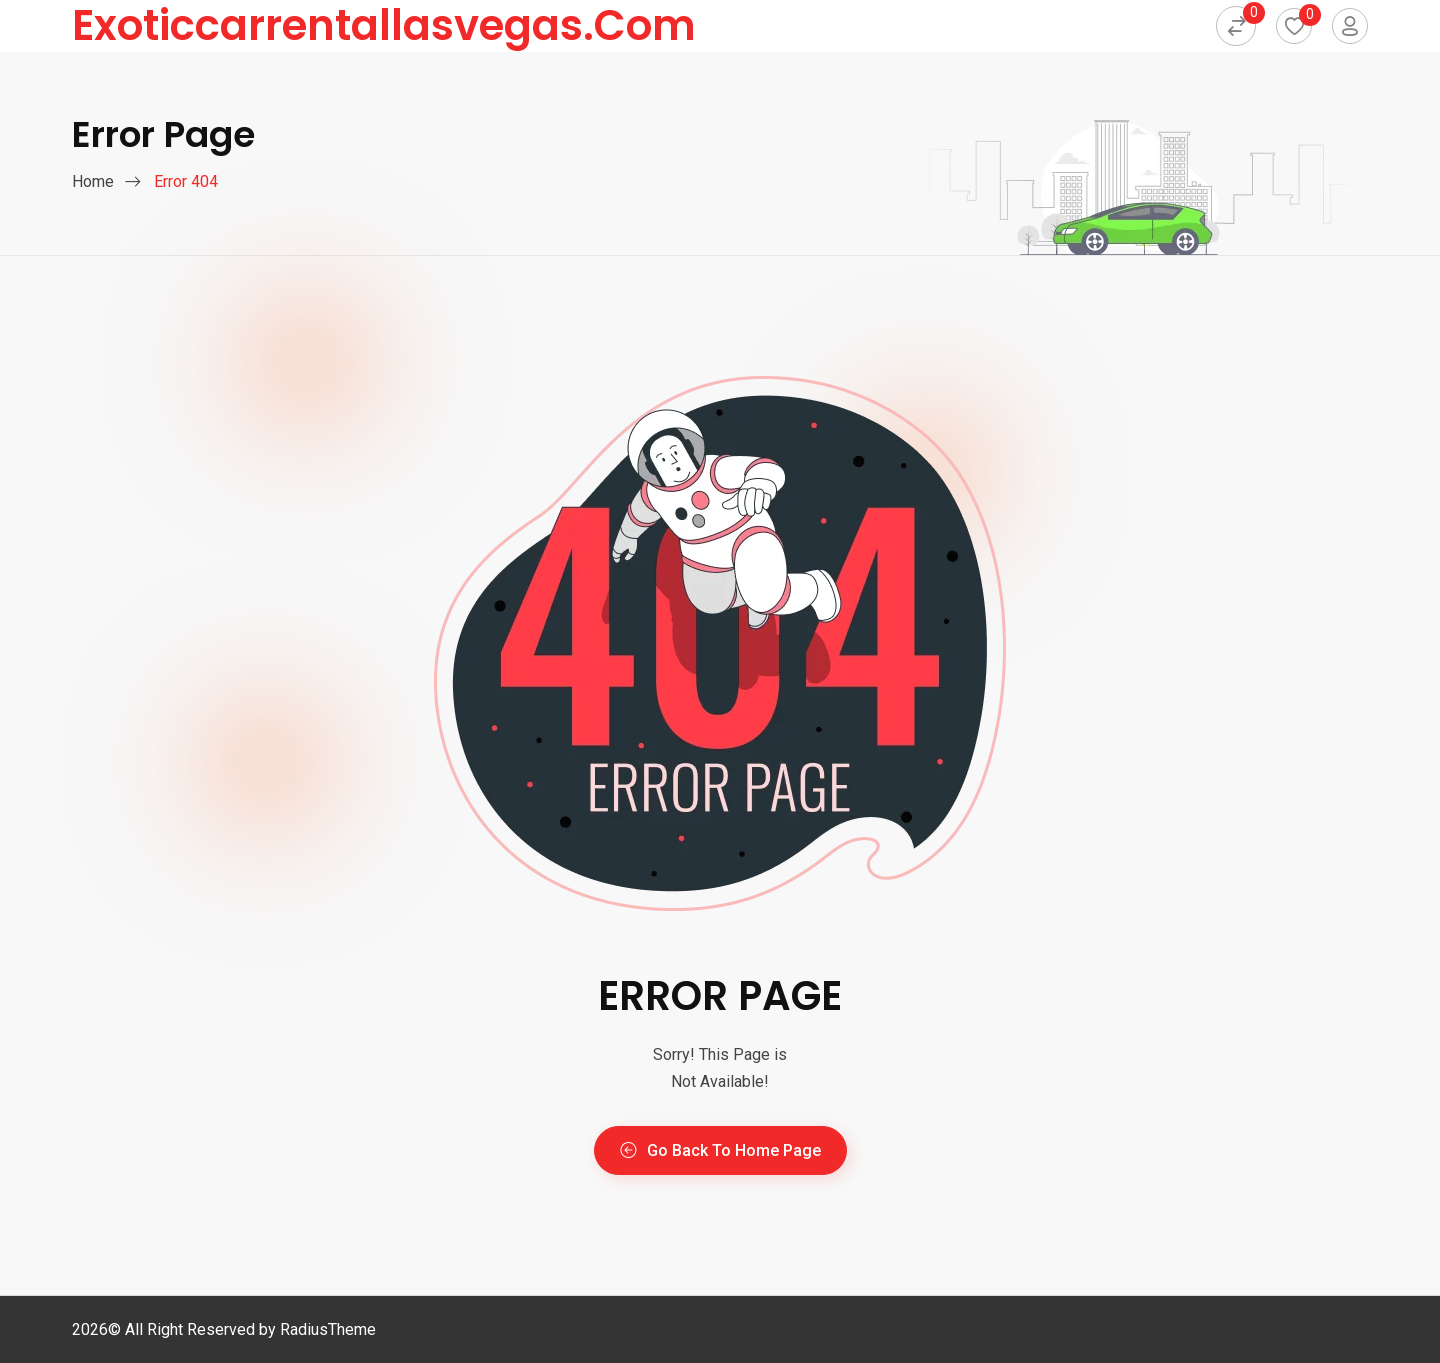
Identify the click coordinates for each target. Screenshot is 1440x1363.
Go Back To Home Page (720, 1150)
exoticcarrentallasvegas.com (384, 26)
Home (93, 181)
